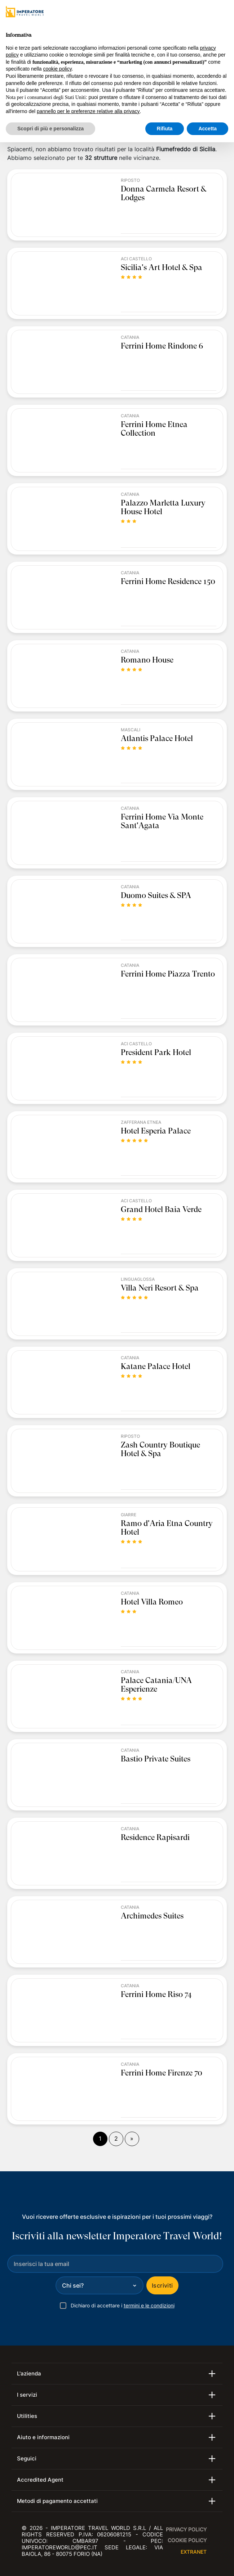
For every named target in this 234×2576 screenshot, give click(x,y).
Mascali (130, 729)
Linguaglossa (138, 1279)
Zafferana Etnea (141, 1122)
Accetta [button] (207, 128)
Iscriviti (162, 2285)
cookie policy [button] (57, 69)
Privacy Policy (186, 2529)
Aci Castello (136, 258)
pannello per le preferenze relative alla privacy (88, 111)
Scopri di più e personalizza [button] (50, 128)
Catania (130, 337)
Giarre (128, 1514)
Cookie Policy (187, 2540)
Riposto (130, 180)
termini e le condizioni (149, 2305)
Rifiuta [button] (165, 128)
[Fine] (132, 2139)
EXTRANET (194, 2552)
